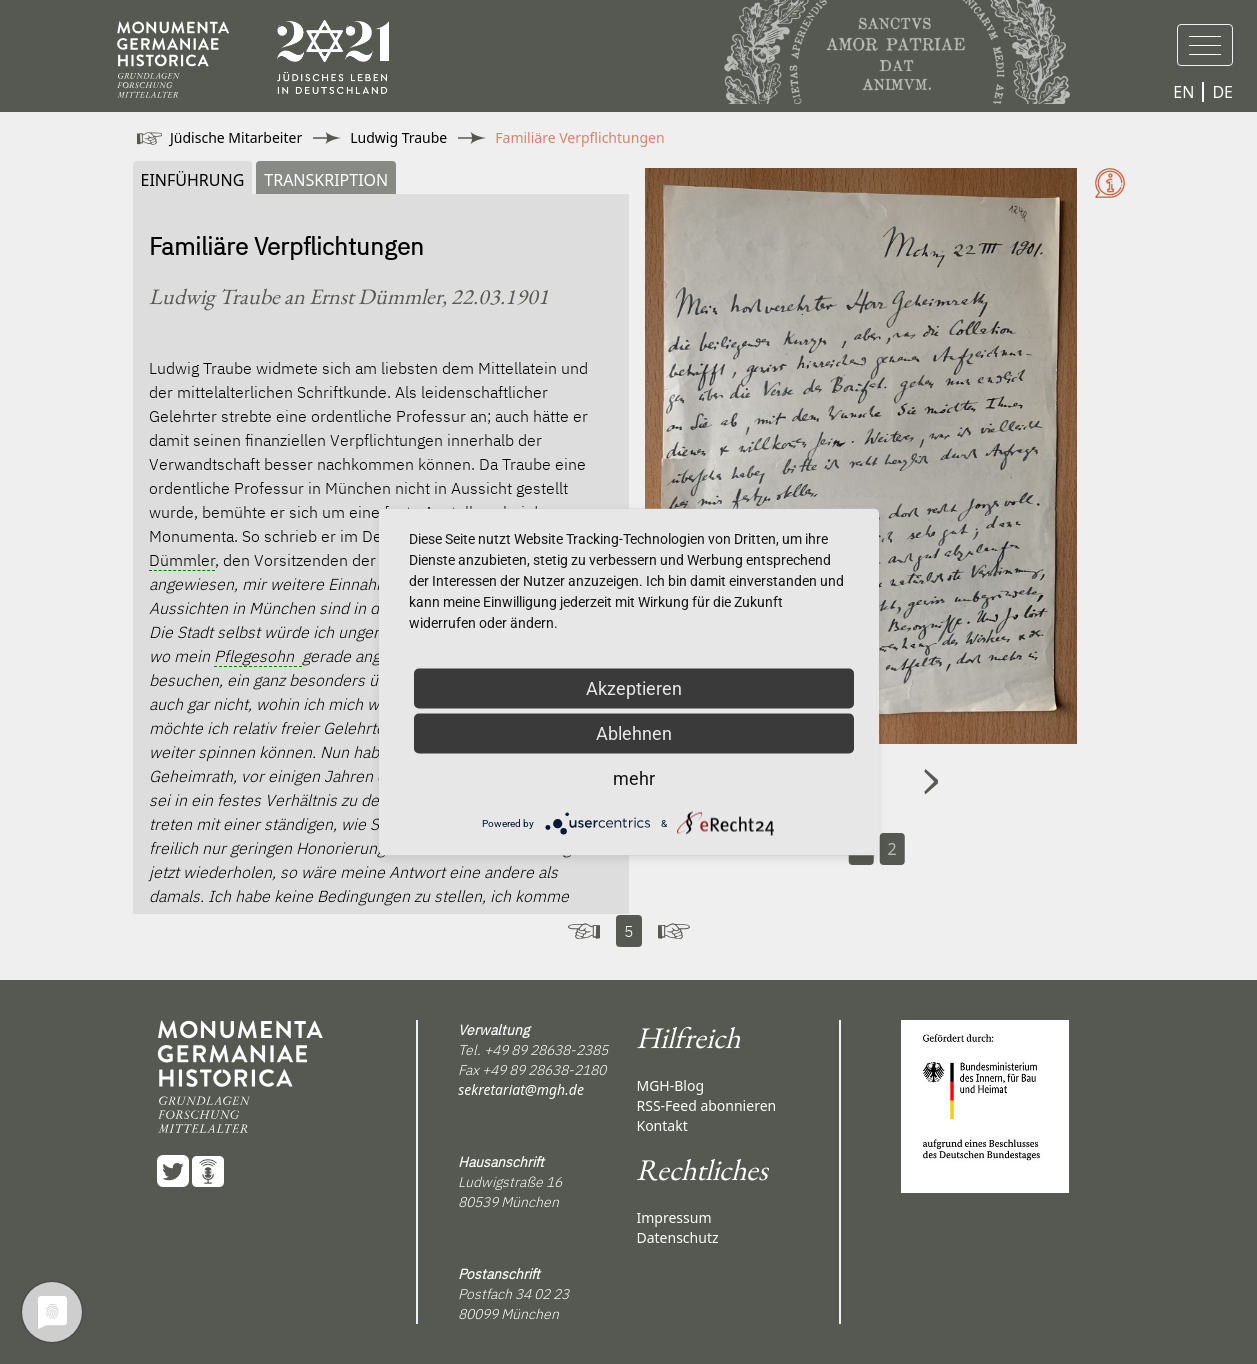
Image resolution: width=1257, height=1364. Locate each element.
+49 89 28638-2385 (546, 1050)
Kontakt (661, 1125)
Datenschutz (677, 1237)
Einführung (193, 180)
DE (1222, 92)
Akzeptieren (634, 688)
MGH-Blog (670, 1085)
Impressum (673, 1217)
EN (1183, 92)
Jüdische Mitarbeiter (236, 137)
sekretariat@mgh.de (521, 1089)
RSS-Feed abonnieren (706, 1105)
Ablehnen (634, 733)
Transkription (326, 180)
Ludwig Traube (398, 137)
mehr (634, 778)
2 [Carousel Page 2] (892, 849)
